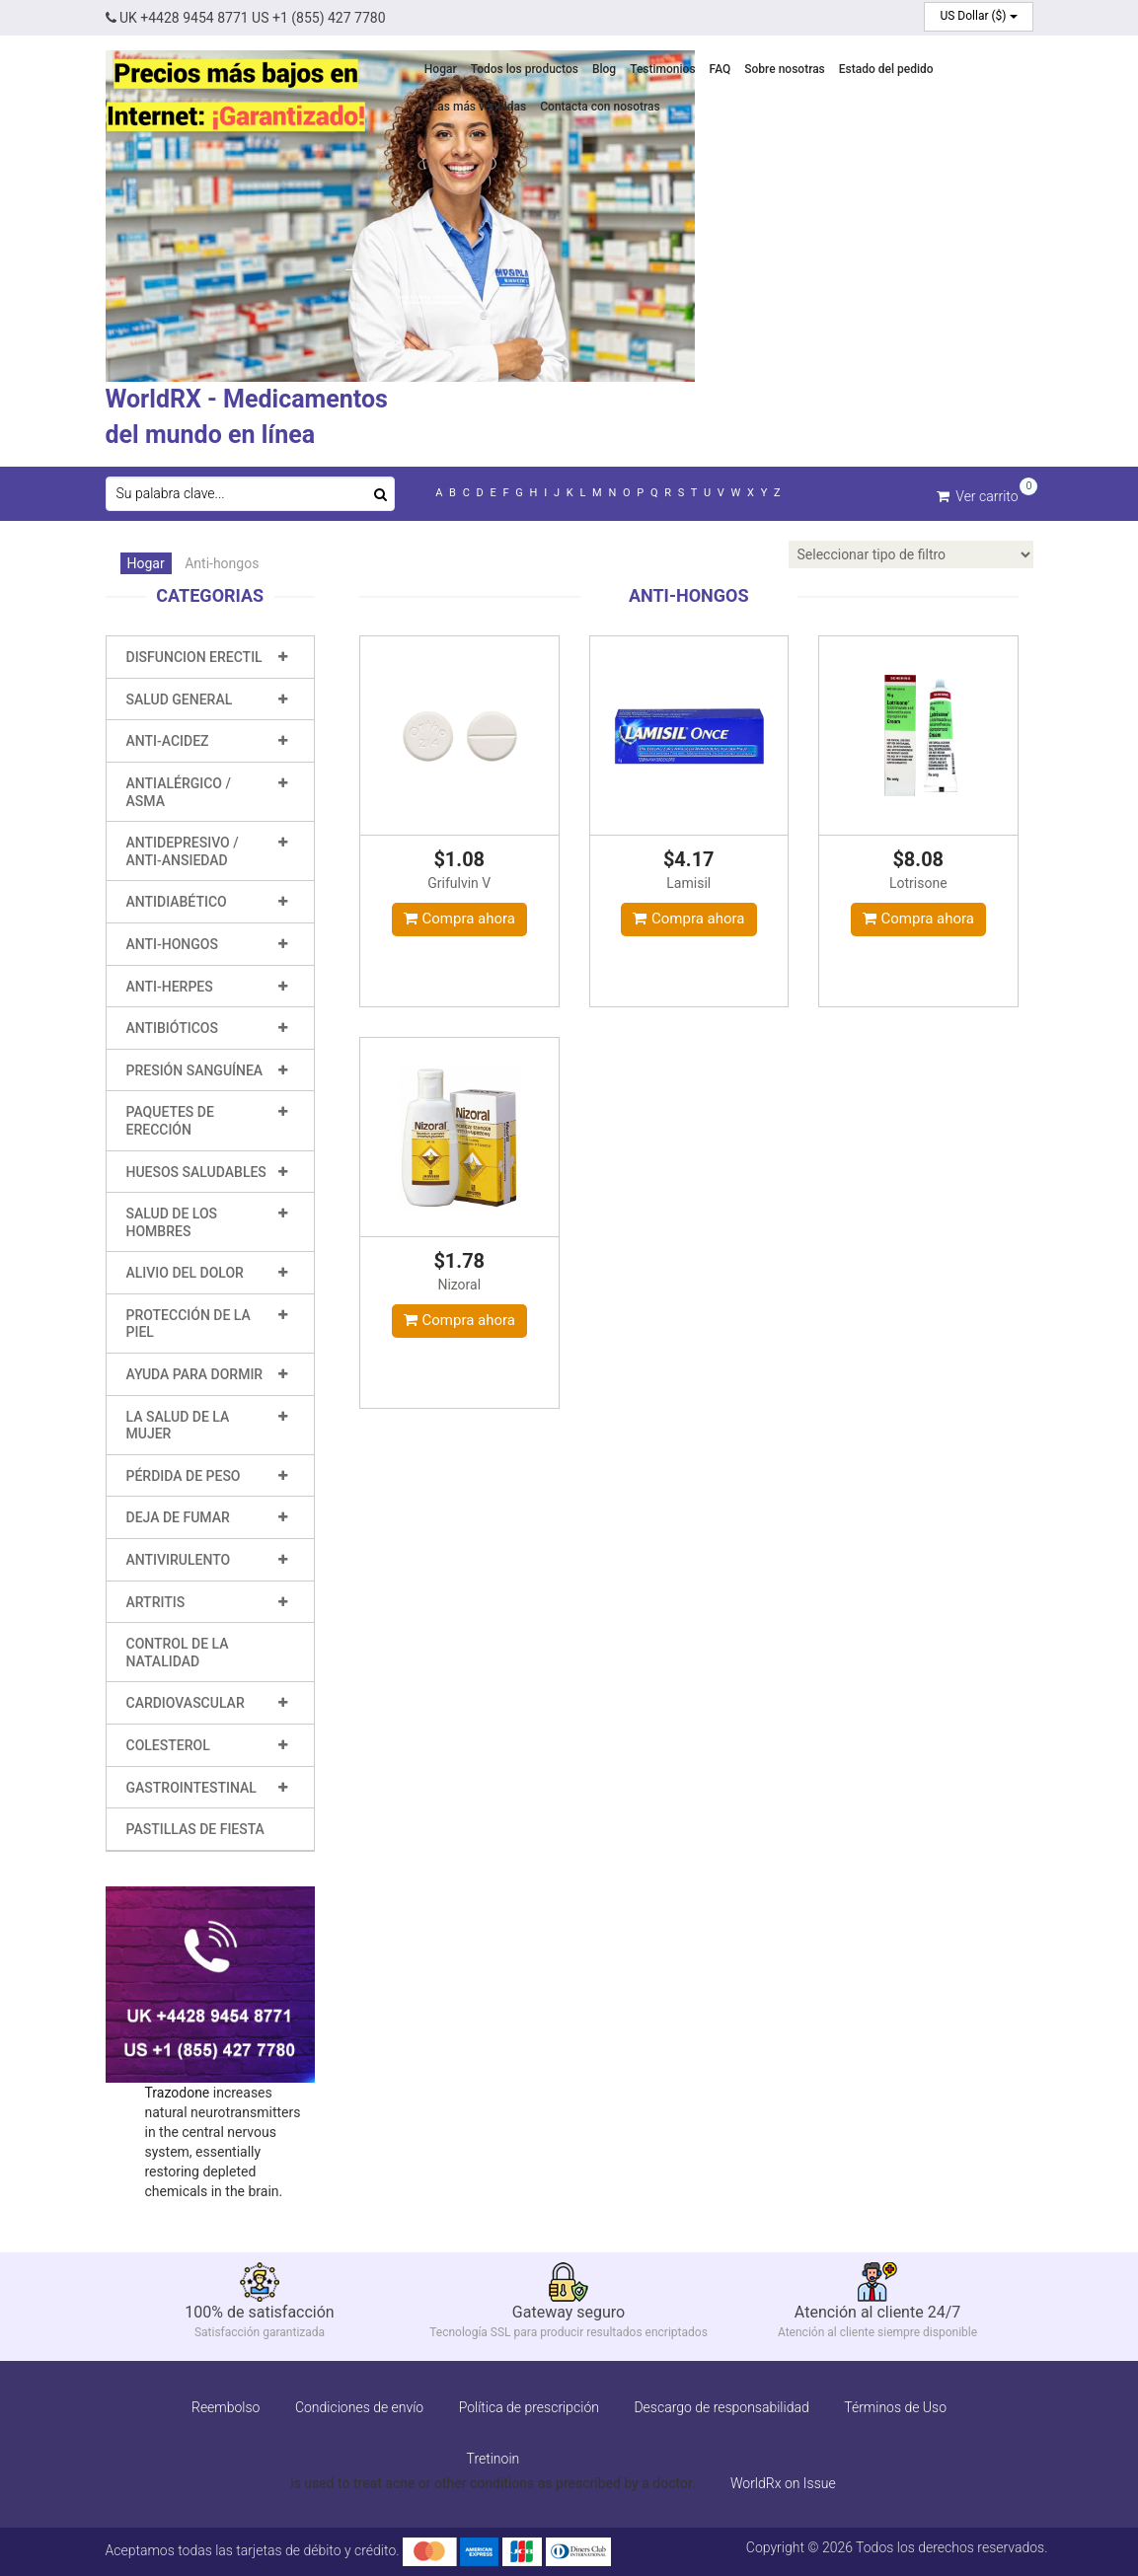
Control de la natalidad (177, 1652)
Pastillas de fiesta (195, 1829)
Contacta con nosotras (599, 106)
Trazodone (177, 2092)
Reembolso (225, 2407)
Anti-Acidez (167, 741)
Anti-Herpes (169, 986)
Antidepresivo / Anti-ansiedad (182, 851)
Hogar (440, 69)
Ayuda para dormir (195, 1374)
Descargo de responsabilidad (721, 2407)
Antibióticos (172, 1028)
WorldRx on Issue (783, 2483)
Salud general (179, 699)
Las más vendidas (478, 106)
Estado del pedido (886, 69)
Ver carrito (978, 495)
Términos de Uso (895, 2407)
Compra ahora (460, 918)
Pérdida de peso (183, 1476)
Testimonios (662, 69)
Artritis (156, 1602)
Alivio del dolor (185, 1273)
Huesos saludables (196, 1172)
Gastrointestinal (191, 1788)
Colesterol (168, 1745)
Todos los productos (524, 69)
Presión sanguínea (195, 1070)
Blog (604, 69)
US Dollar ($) (978, 16)
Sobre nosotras (784, 69)
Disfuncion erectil (194, 657)
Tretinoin (493, 2458)
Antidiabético (176, 902)
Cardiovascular (185, 1703)
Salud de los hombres (172, 1222)
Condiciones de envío (359, 2407)
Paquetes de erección (170, 1121)
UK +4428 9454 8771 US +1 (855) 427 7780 (246, 18)
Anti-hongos (172, 944)
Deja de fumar (178, 1517)
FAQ (720, 69)
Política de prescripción (529, 2407)
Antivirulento (178, 1560)
